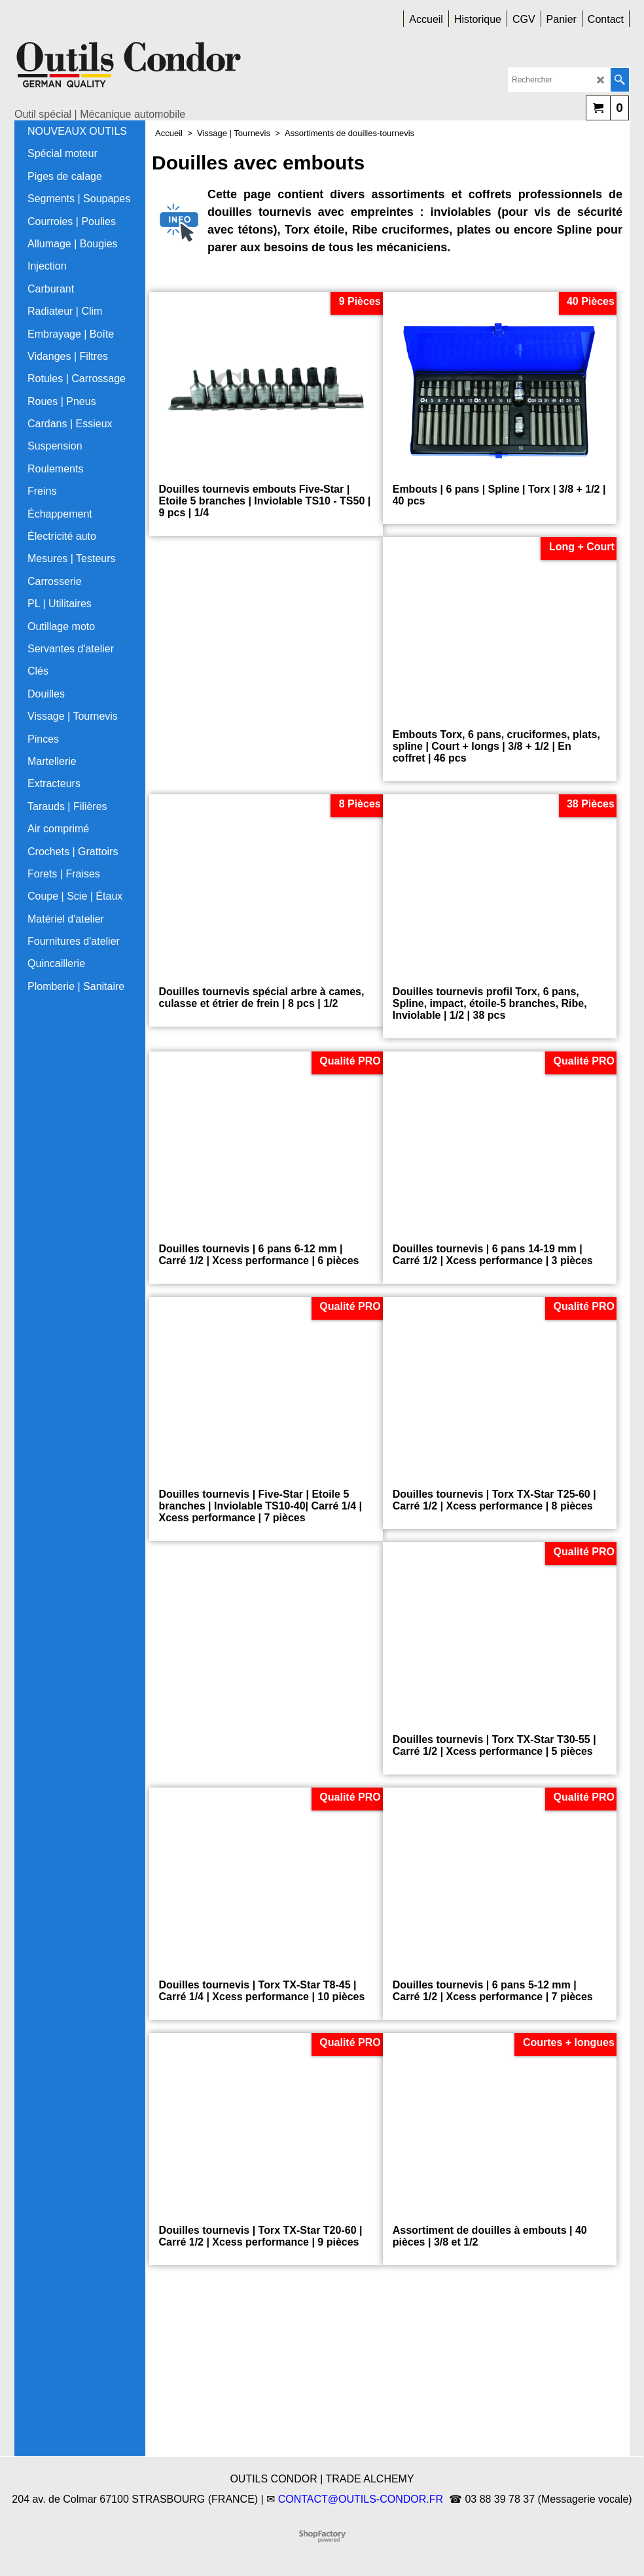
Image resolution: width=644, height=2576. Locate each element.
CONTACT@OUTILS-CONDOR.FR (360, 2499)
